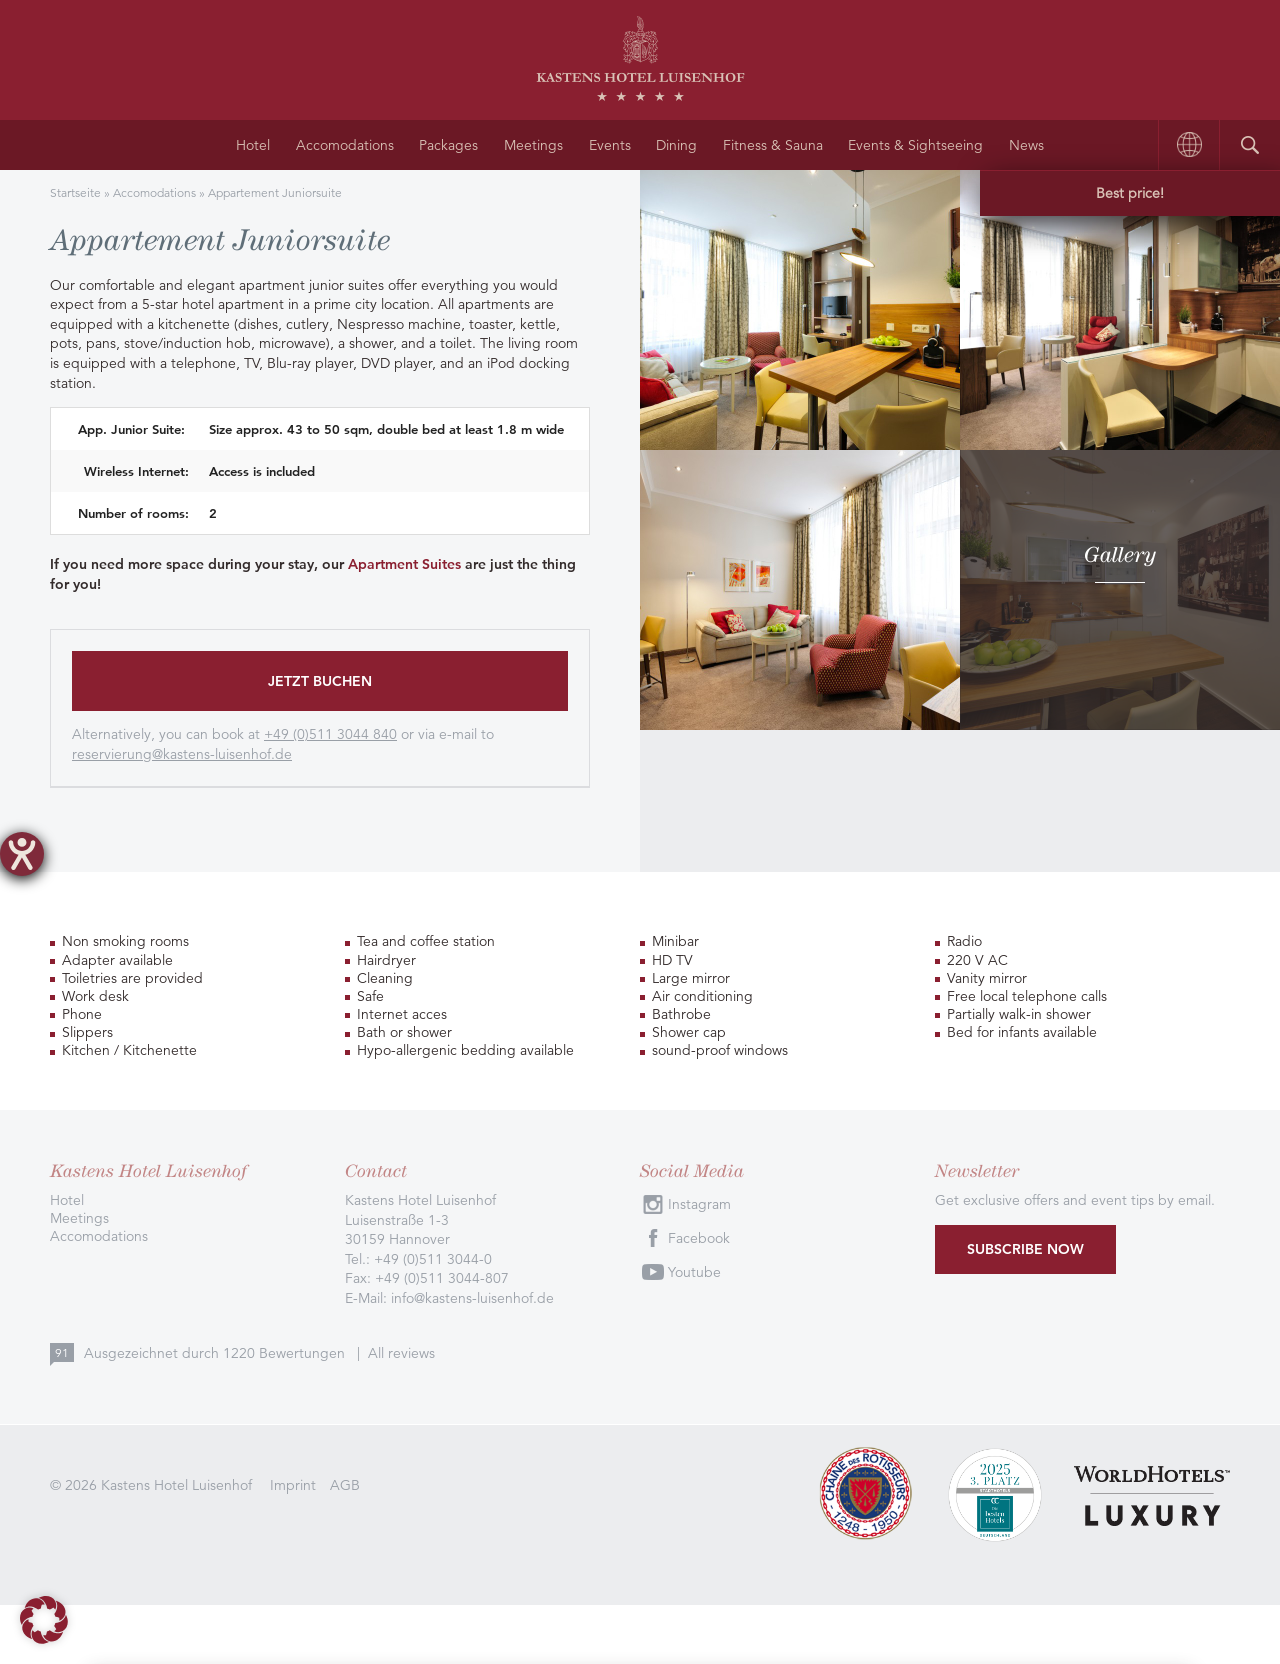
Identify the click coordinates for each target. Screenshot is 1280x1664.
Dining (676, 145)
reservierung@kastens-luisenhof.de (182, 754)
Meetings (533, 145)
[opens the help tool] (22, 854)
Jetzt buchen (320, 681)
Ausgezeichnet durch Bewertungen (216, 1352)
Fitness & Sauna (773, 145)
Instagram (699, 1204)
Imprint (293, 1484)
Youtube (694, 1272)
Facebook (699, 1238)
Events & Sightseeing (915, 145)
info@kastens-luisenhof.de (472, 1298)
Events (610, 145)
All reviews (401, 1352)
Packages (448, 145)
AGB (345, 1484)
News (1026, 145)
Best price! (1130, 193)
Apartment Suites (404, 564)
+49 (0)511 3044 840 (330, 734)
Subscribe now (1025, 1248)
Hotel (253, 145)
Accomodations (345, 145)
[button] (44, 1620)
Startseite (75, 192)
